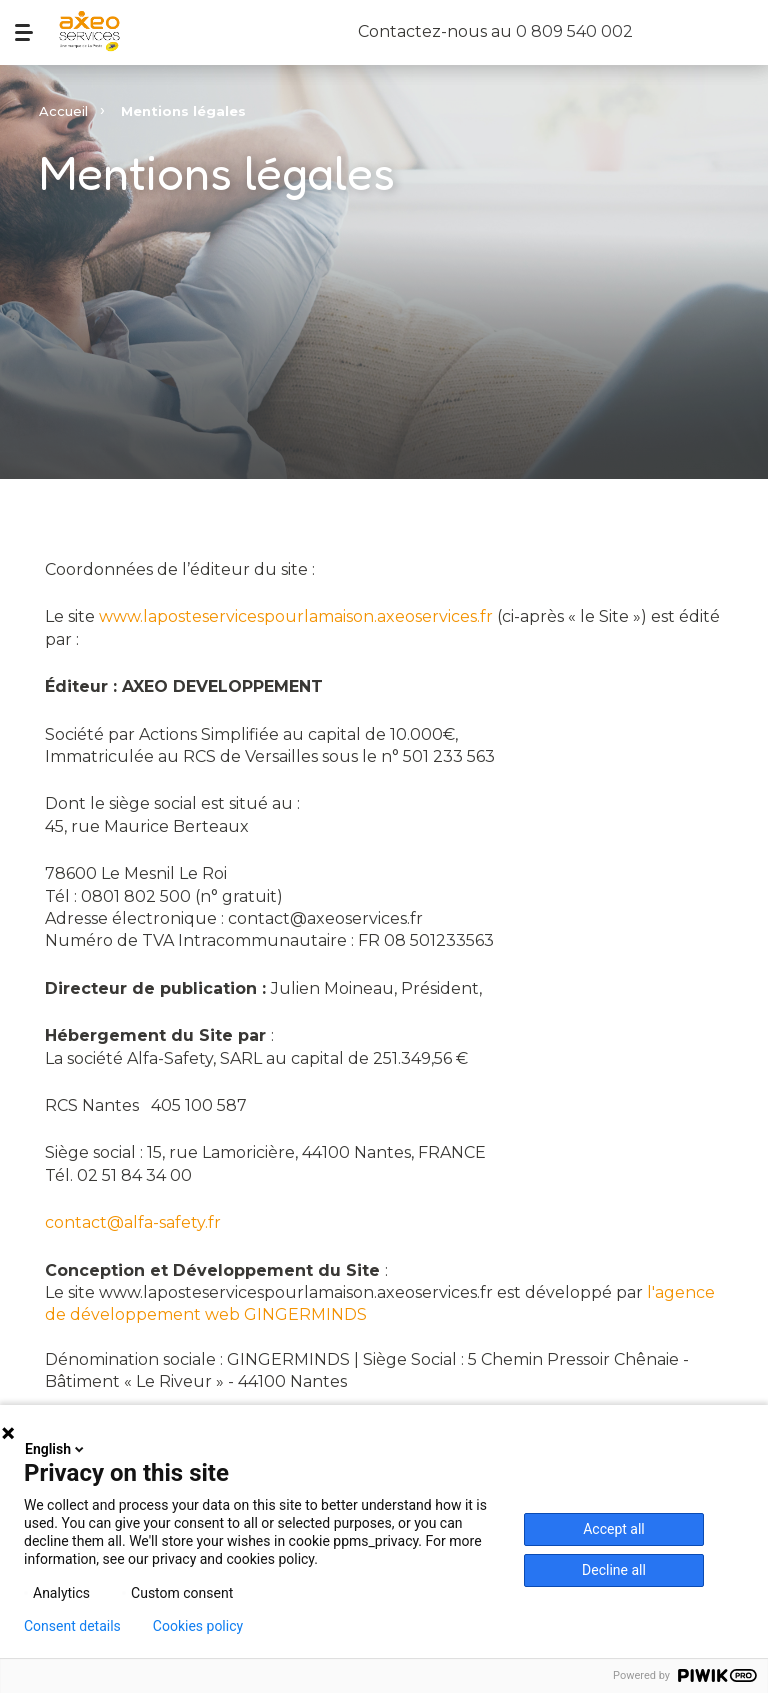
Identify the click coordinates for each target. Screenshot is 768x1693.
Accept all (614, 1529)
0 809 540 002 (574, 31)
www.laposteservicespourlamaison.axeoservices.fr (296, 616)
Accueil (63, 111)
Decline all (614, 1570)
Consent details (72, 1626)
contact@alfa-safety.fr (133, 1222)
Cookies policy (198, 1626)
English (56, 1449)
